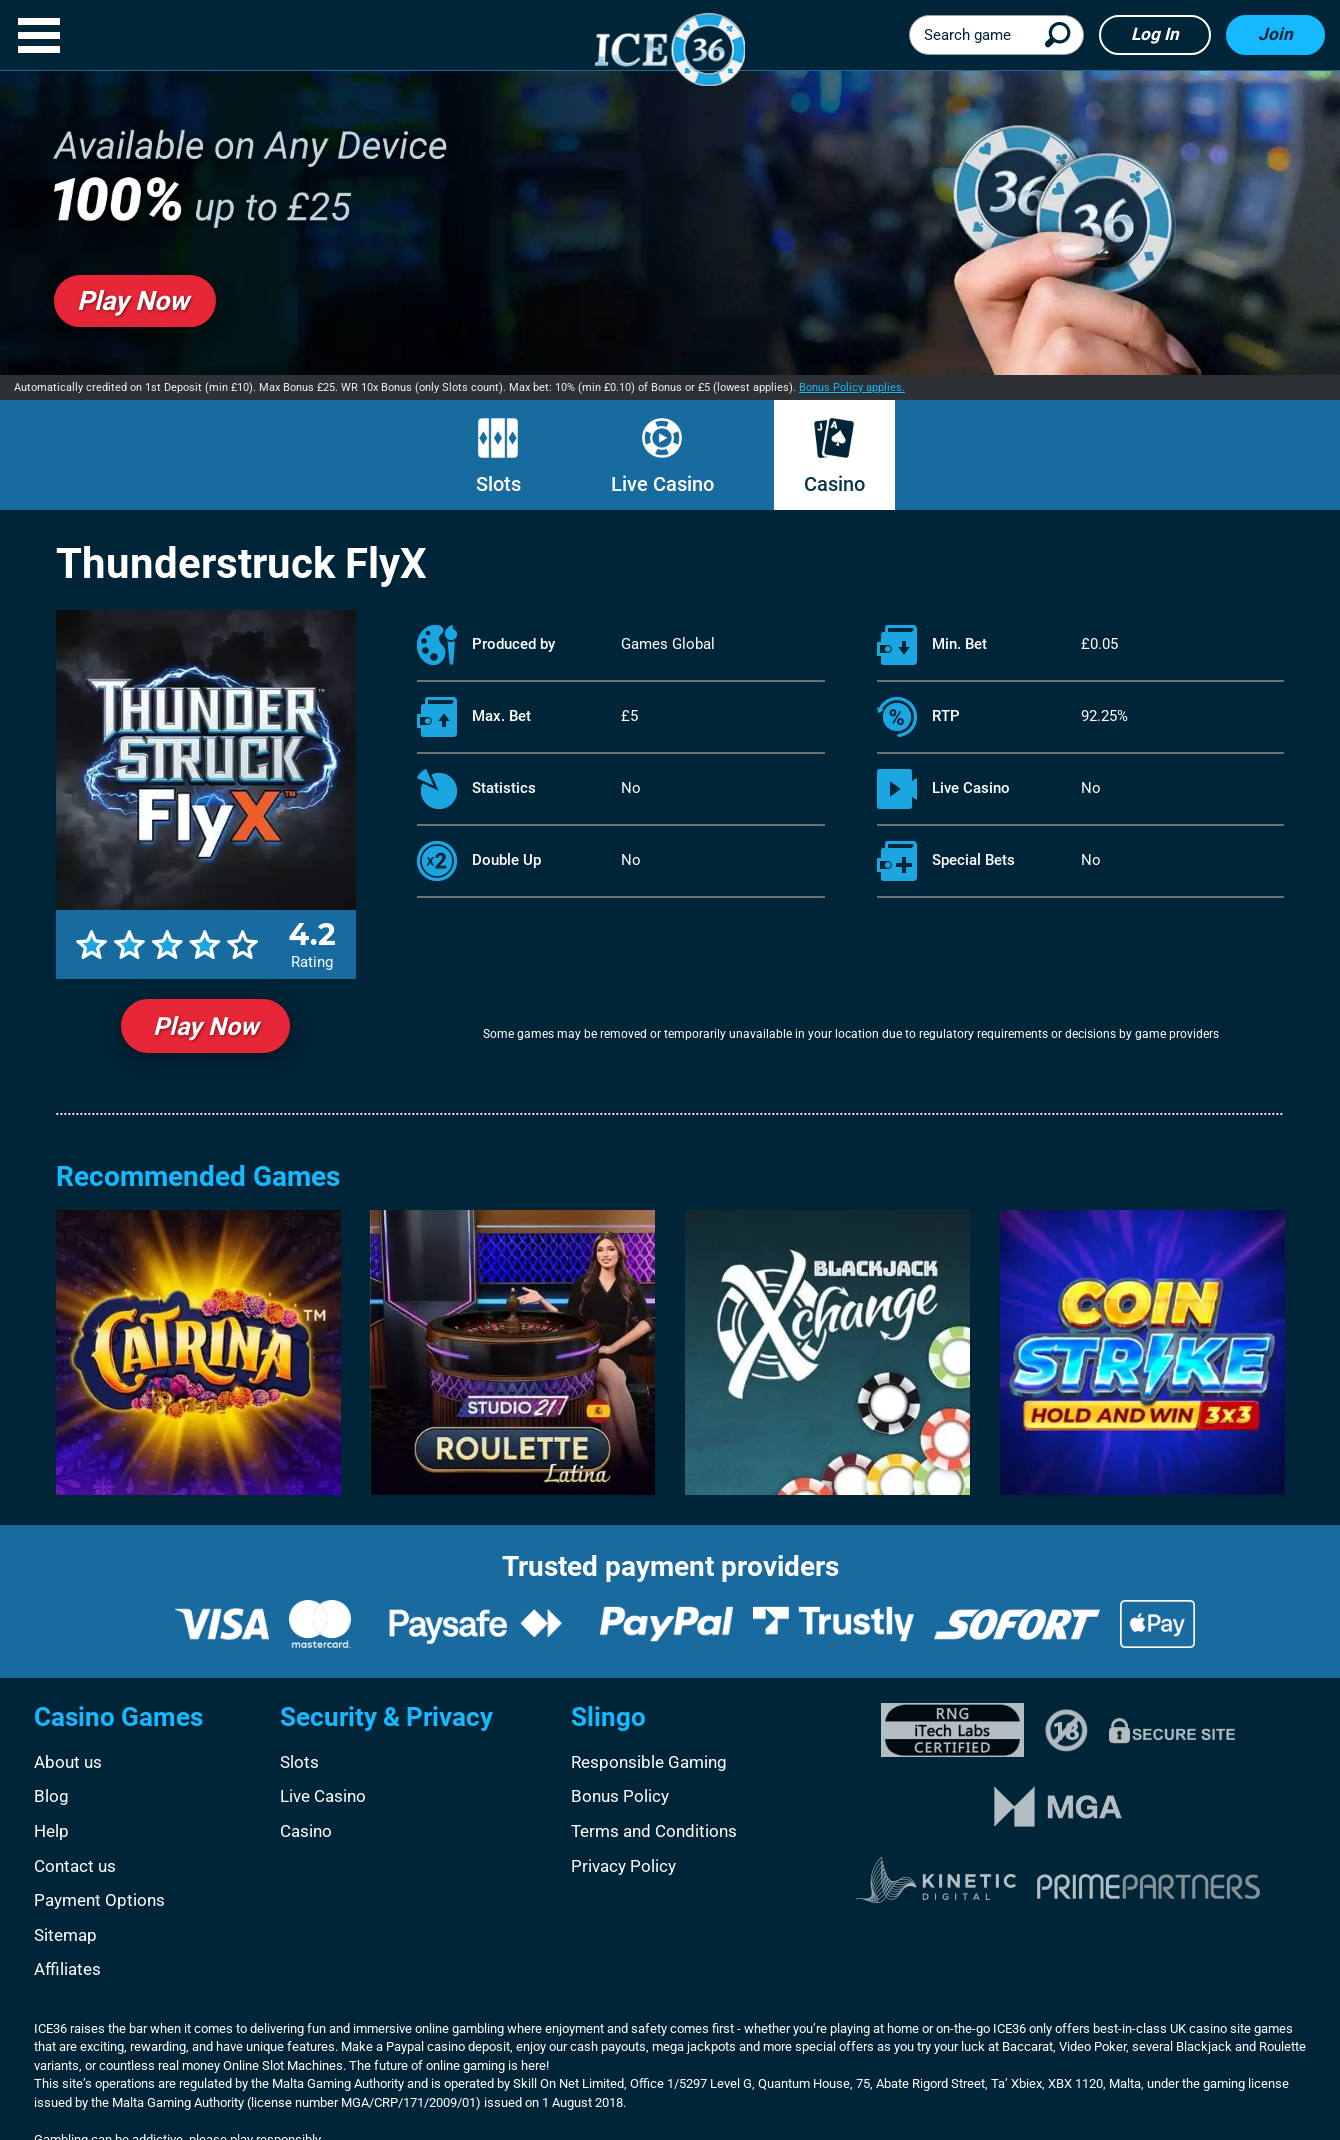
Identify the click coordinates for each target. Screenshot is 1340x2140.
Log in (1155, 34)
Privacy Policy (623, 1866)
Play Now (205, 1026)
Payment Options (99, 1900)
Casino (834, 484)
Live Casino (662, 484)
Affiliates (67, 1969)
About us (68, 1762)
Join (1275, 34)
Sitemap (65, 1935)
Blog (51, 1796)
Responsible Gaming (649, 1762)
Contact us (75, 1866)
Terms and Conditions (654, 1831)
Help (51, 1831)
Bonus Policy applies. (852, 387)
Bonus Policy (620, 1796)
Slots (498, 484)
